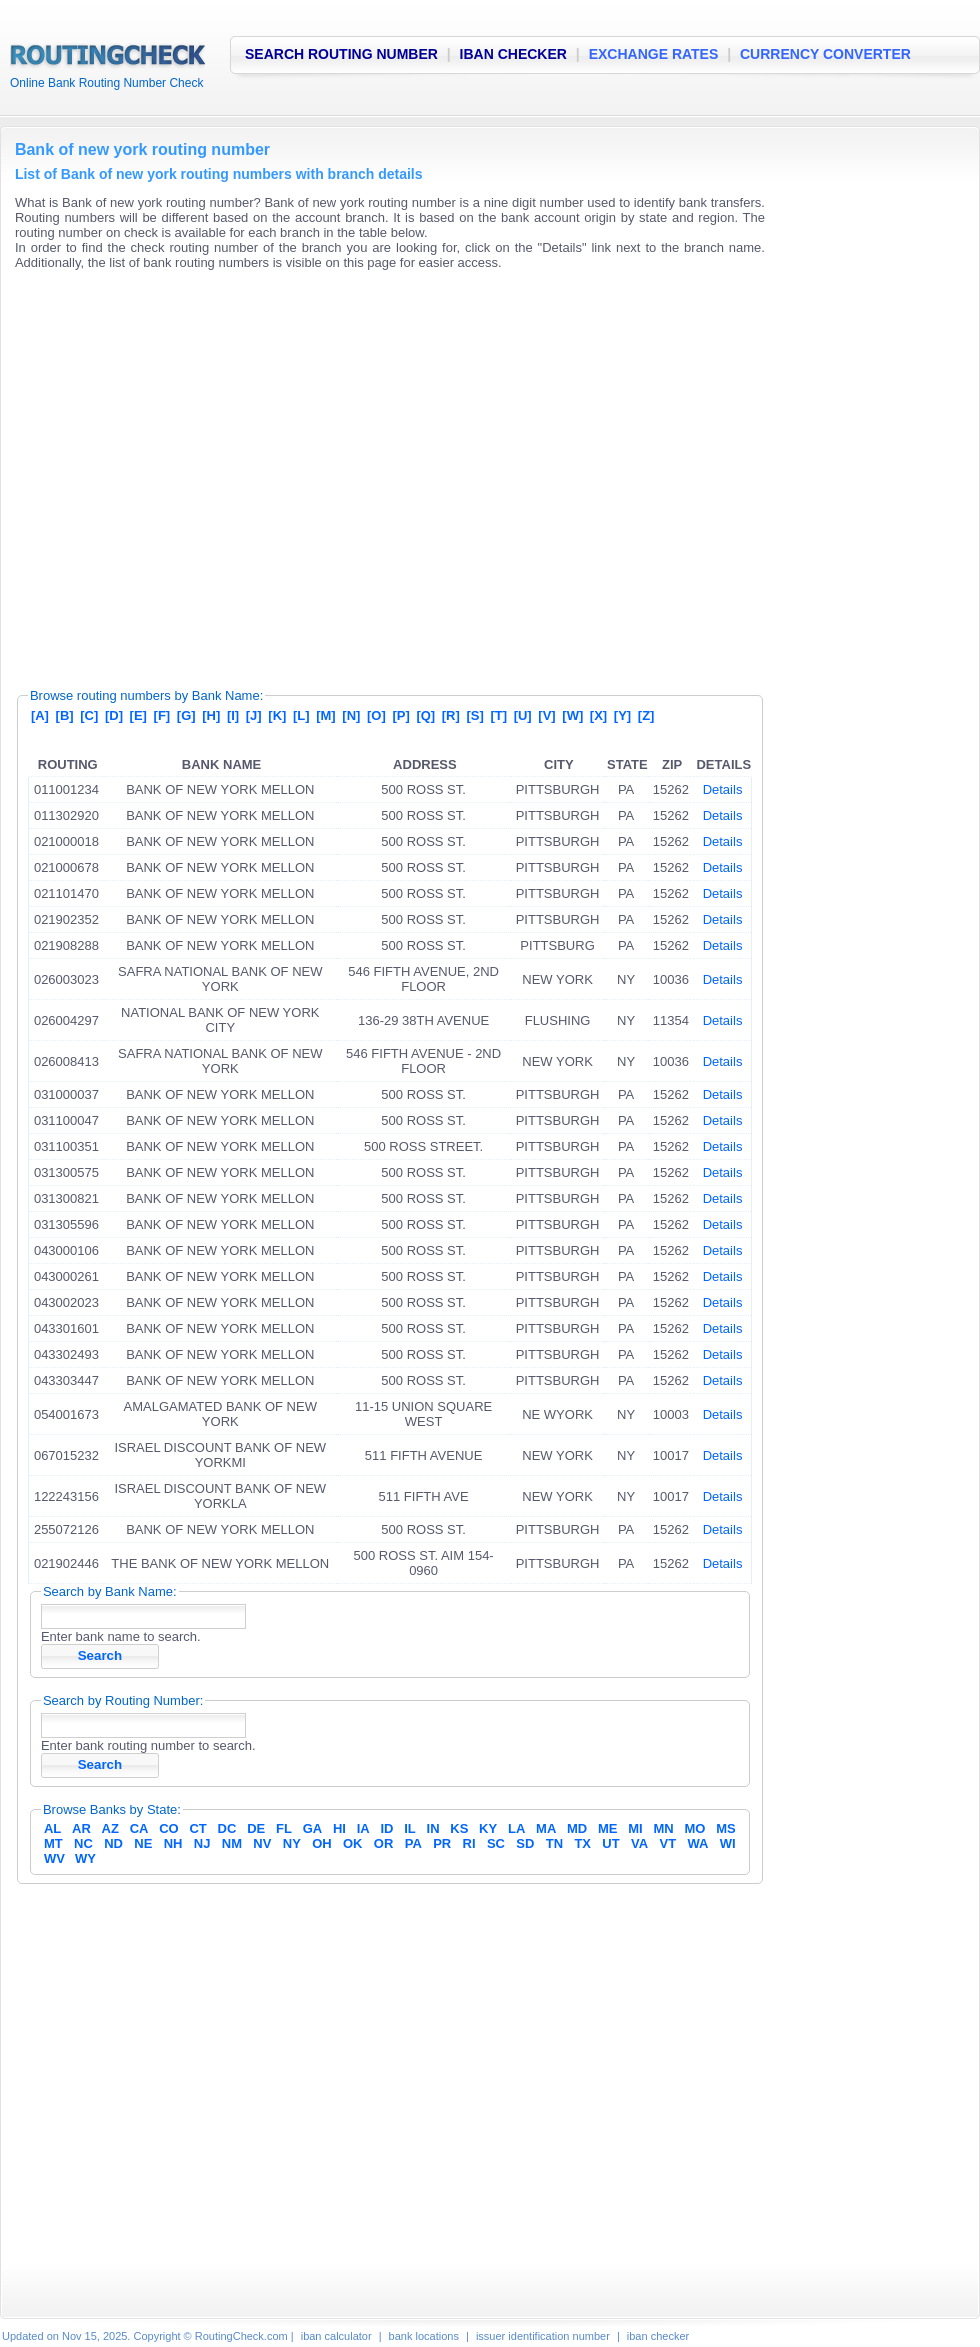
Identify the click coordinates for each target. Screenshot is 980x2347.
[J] (254, 715)
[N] (351, 715)
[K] (277, 715)
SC (496, 1843)
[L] (301, 715)
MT (53, 1843)
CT (197, 1828)
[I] (233, 715)
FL (284, 1828)
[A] (40, 715)
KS (459, 1828)
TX (582, 1843)
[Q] (425, 715)
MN (664, 1828)
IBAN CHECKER (513, 54)
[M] (326, 715)
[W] (572, 715)
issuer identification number (543, 2336)
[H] (211, 715)
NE (143, 1843)
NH (173, 1843)
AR (81, 1828)
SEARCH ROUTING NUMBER (341, 54)
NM (232, 1843)
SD (525, 1843)
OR (384, 1843)
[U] (523, 715)
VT (668, 1843)
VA (639, 1843)
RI (469, 1843)
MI (635, 1828)
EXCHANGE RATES (654, 54)
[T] (498, 715)
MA (546, 1828)
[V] (546, 715)
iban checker (658, 2336)
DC (227, 1828)
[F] (162, 715)
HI (339, 1828)
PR (442, 1843)
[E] (138, 715)
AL (52, 1828)
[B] (65, 715)
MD (577, 1828)
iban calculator (336, 2336)
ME (608, 1828)
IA (363, 1828)
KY (488, 1828)
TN (554, 1843)
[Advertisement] (187, 472)
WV (54, 1858)
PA (413, 1843)
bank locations (424, 2336)
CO (169, 1828)
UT (610, 1843)
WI (728, 1843)
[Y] (622, 715)
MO (694, 1828)
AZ (110, 1828)
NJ (202, 1843)
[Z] (646, 715)
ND (113, 1843)
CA (139, 1828)
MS (726, 1828)
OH (322, 1843)
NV (262, 1843)
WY (85, 1858)
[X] (598, 715)
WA (697, 1843)
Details (723, 789)
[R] (451, 715)
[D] (114, 715)
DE (256, 1828)
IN (433, 1828)
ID (386, 1828)
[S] (474, 715)
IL (410, 1828)
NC (83, 1843)
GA (313, 1828)
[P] (400, 715)
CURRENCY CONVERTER (825, 54)
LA (516, 1828)
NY (292, 1843)
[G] (186, 715)
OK (353, 1843)
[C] (89, 715)
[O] (376, 715)
